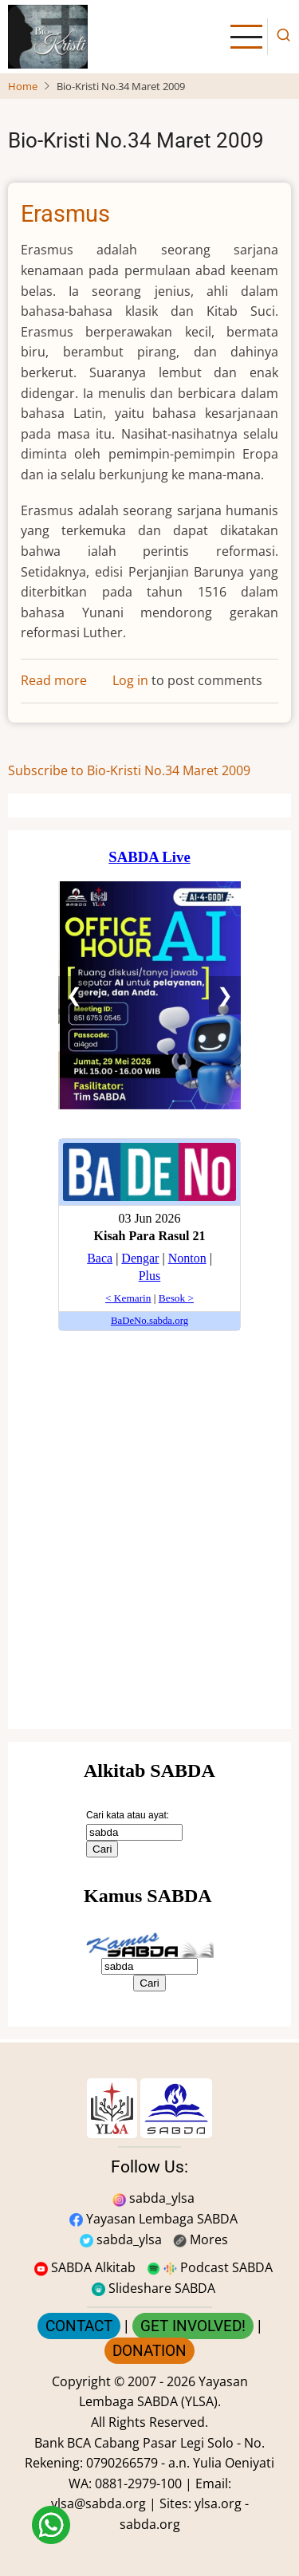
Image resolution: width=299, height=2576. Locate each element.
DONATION (149, 2351)
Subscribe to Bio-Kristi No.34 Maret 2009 (129, 770)
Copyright (81, 2381)
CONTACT (78, 2326)
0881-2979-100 (138, 2483)
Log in (130, 680)
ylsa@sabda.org (98, 2503)
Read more (54, 680)
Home (22, 86)
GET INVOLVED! (193, 2326)
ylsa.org (218, 2503)
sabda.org (150, 2524)
